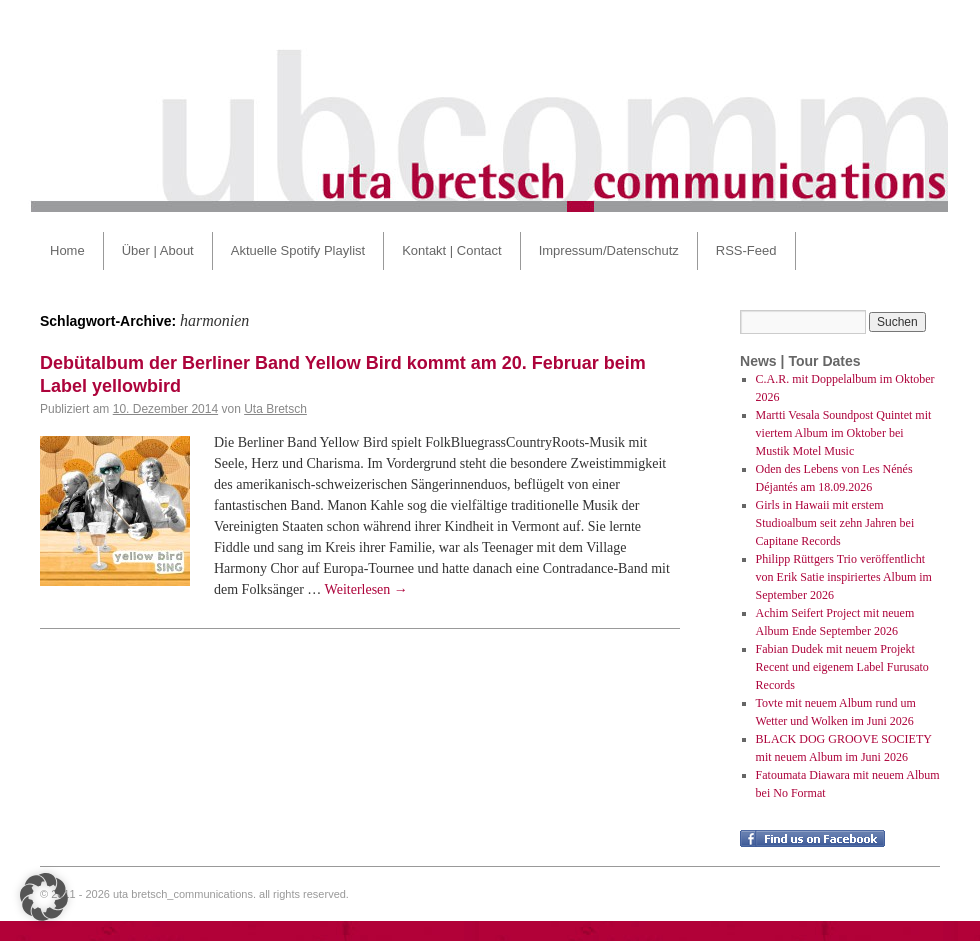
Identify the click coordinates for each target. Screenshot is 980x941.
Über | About (158, 250)
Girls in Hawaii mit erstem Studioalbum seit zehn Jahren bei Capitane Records (835, 523)
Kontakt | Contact (452, 250)
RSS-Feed (746, 250)
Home (67, 250)
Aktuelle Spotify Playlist (298, 250)
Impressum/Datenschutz (609, 250)
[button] (44, 897)
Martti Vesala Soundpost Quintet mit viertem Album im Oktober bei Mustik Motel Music (844, 433)
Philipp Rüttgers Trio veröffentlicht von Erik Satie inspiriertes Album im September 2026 (844, 577)
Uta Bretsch (275, 409)
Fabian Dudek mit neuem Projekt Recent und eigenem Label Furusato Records (842, 667)
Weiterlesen (366, 589)
